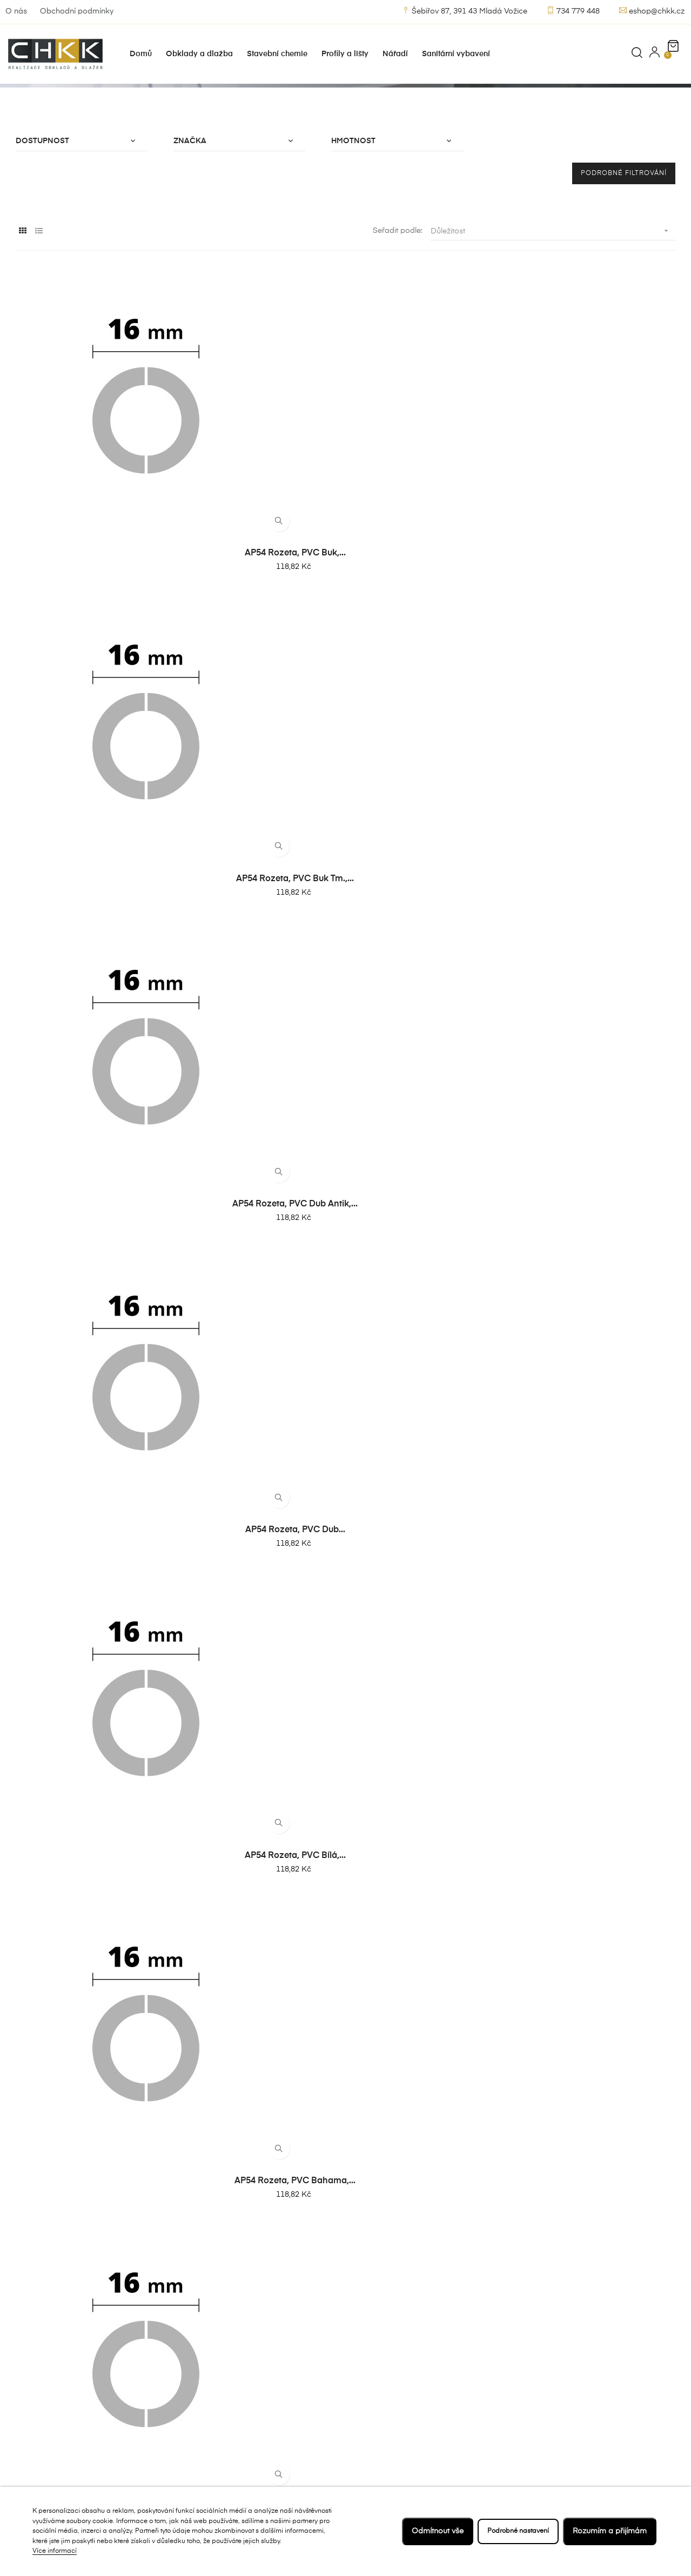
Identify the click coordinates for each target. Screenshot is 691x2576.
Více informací (54, 2551)
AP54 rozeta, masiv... (90, 1936)
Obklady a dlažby (273, 2399)
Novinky (255, 2379)
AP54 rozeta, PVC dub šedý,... (430, 711)
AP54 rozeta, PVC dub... (601, 507)
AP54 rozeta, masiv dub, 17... (431, 1936)
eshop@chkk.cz (652, 10)
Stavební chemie (271, 2418)
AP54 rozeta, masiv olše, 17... (90, 2140)
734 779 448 (573, 10)
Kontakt (370, 2399)
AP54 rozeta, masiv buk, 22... (430, 2140)
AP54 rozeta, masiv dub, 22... (601, 2140)
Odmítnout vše (428, 2531)
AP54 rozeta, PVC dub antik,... (430, 507)
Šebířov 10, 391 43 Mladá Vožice (68, 2388)
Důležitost (553, 306)
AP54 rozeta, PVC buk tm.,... (260, 507)
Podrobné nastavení (513, 2531)
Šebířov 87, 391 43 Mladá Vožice (464, 10)
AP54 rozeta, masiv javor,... (601, 1936)
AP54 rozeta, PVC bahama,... (260, 711)
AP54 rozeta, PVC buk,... (89, 507)
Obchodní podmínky (76, 11)
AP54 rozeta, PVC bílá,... (89, 711)
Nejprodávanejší (270, 2360)
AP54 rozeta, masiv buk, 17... (260, 1936)
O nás (16, 11)
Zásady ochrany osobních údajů (385, 2423)
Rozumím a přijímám (610, 2531)
